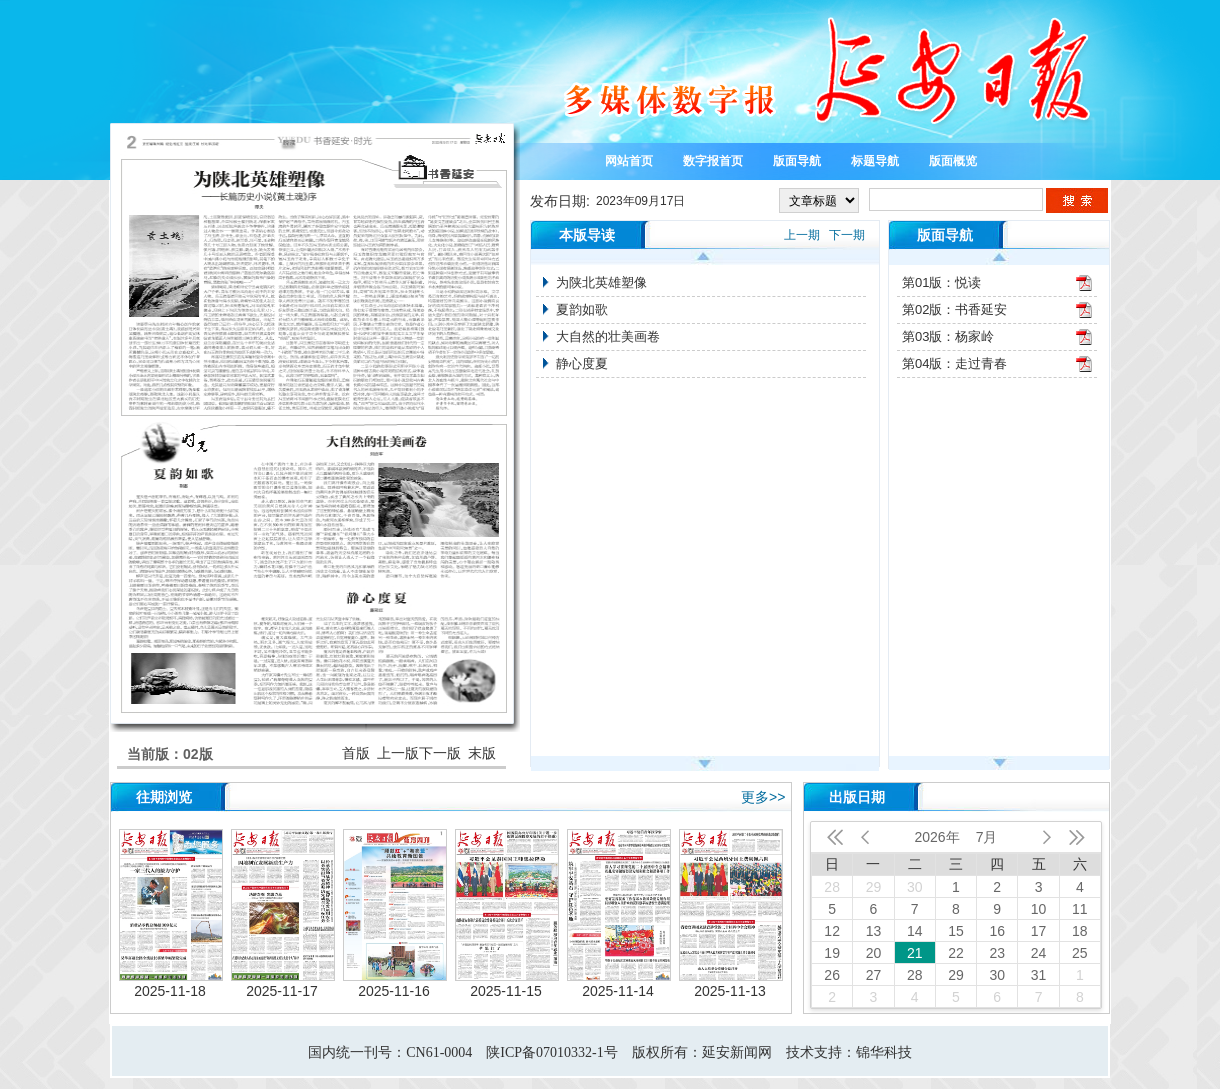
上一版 (398, 753)
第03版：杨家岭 (948, 336)
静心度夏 (582, 363)
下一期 (847, 235)
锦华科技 (884, 1052)
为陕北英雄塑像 (601, 282)
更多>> (763, 797)
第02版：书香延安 (954, 309)
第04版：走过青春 (954, 363)
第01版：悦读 (941, 282)
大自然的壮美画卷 (608, 336)
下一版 (440, 753)
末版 (482, 753)
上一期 (802, 235)
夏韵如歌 (582, 309)
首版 (356, 753)
